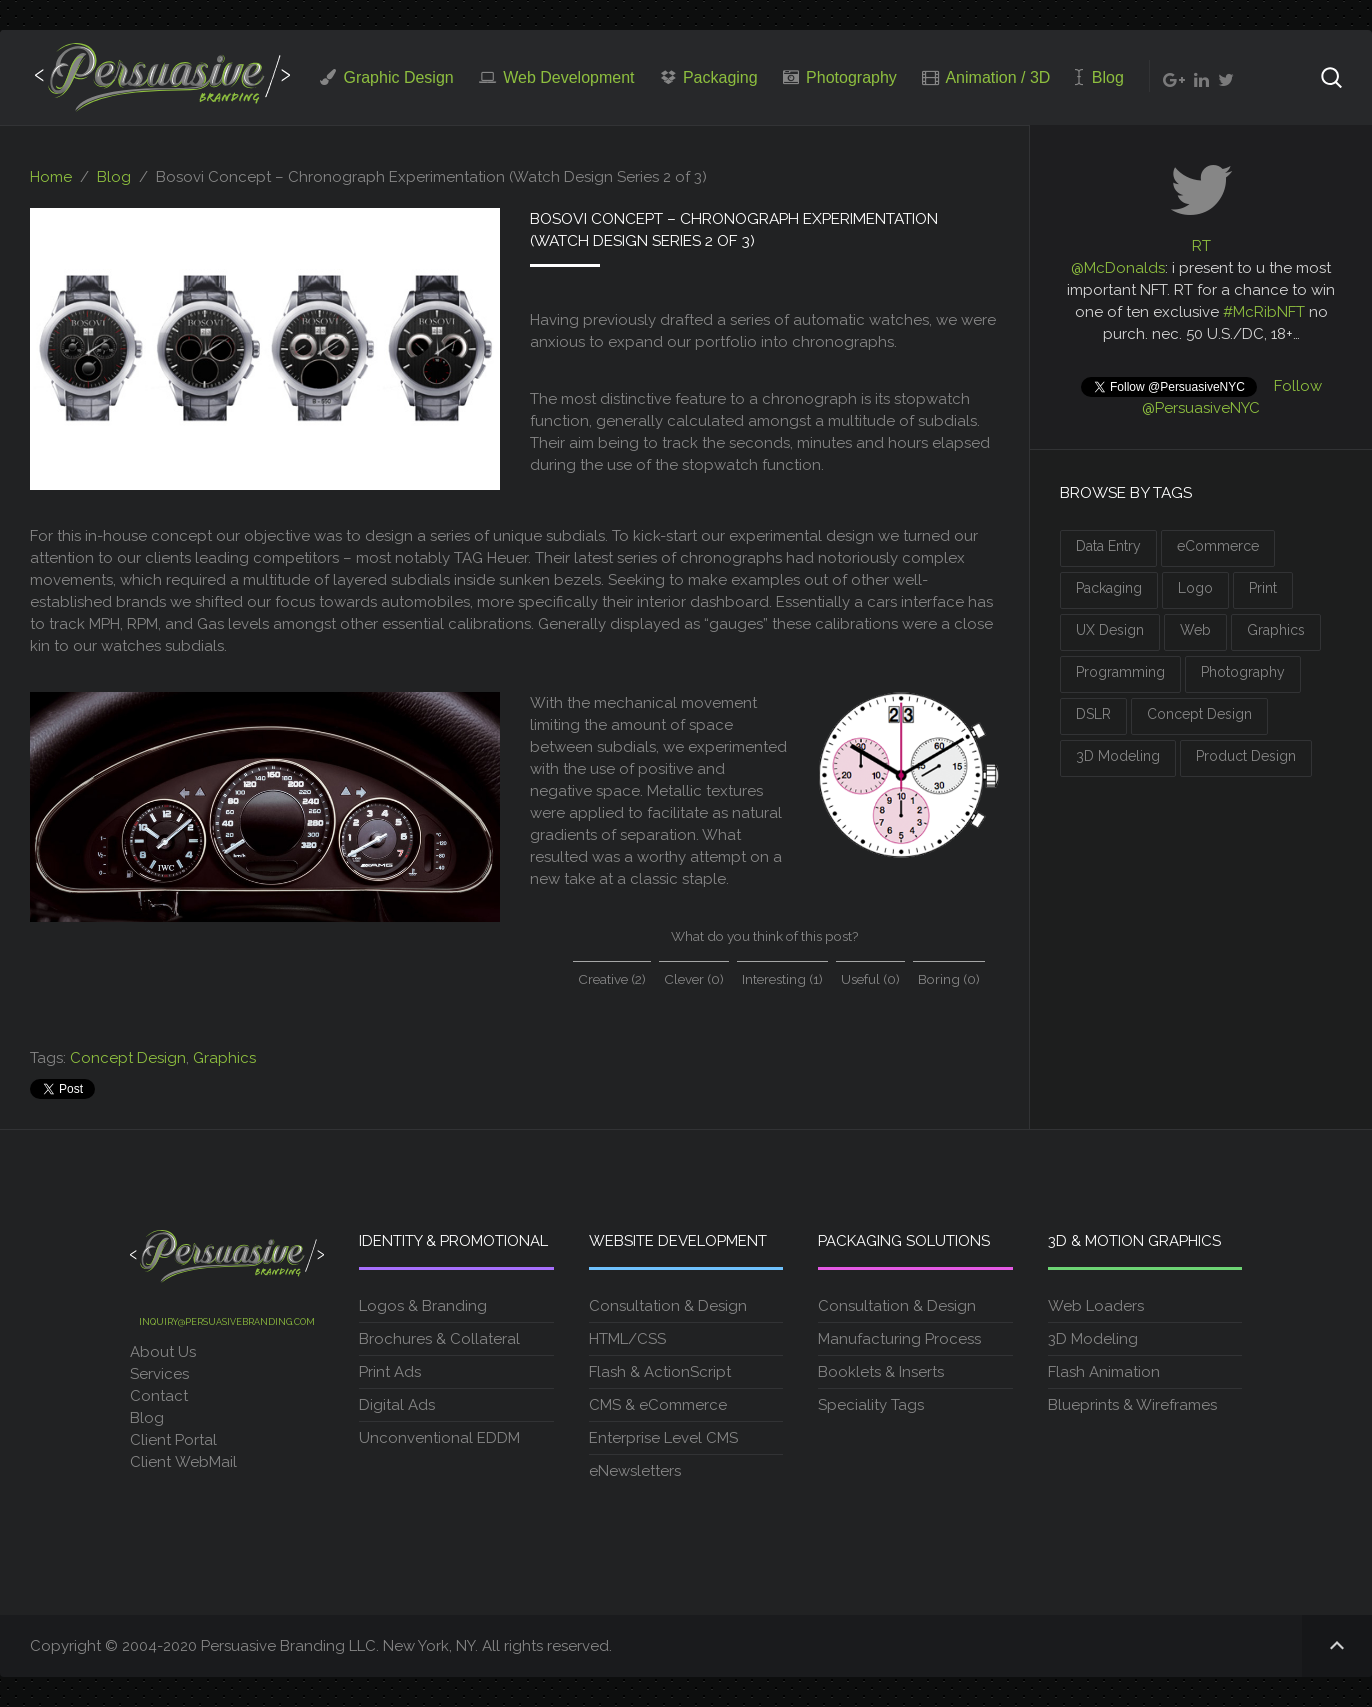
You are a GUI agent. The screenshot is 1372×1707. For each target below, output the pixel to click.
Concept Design (128, 1058)
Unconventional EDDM (439, 1438)
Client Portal (175, 1440)
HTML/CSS (627, 1339)
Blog (1099, 76)
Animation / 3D (986, 76)
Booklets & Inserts (881, 1372)
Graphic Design (387, 76)
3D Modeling (1118, 756)
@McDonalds (1118, 268)
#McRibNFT (1264, 312)
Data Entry (1108, 546)
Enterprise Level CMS (663, 1438)
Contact (159, 1396)
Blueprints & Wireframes (1132, 1405)
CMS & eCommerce (658, 1405)
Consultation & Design (668, 1306)
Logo (1195, 588)
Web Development (557, 76)
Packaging (709, 76)
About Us (163, 1352)
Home (51, 177)
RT (1201, 246)
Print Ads (390, 1372)
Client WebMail (183, 1462)
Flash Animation (1104, 1372)
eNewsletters (635, 1471)
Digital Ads (397, 1405)
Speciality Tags (871, 1405)
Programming (1120, 672)
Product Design (1246, 756)
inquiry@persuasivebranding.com (227, 1322)
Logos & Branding (423, 1306)
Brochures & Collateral (439, 1339)
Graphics (224, 1058)
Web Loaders (1096, 1306)
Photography (840, 76)
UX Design (1110, 630)
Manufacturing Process (899, 1339)
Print (1263, 588)
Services (159, 1374)
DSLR (1093, 714)
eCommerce (1218, 546)
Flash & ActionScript (660, 1372)
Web (1195, 630)
